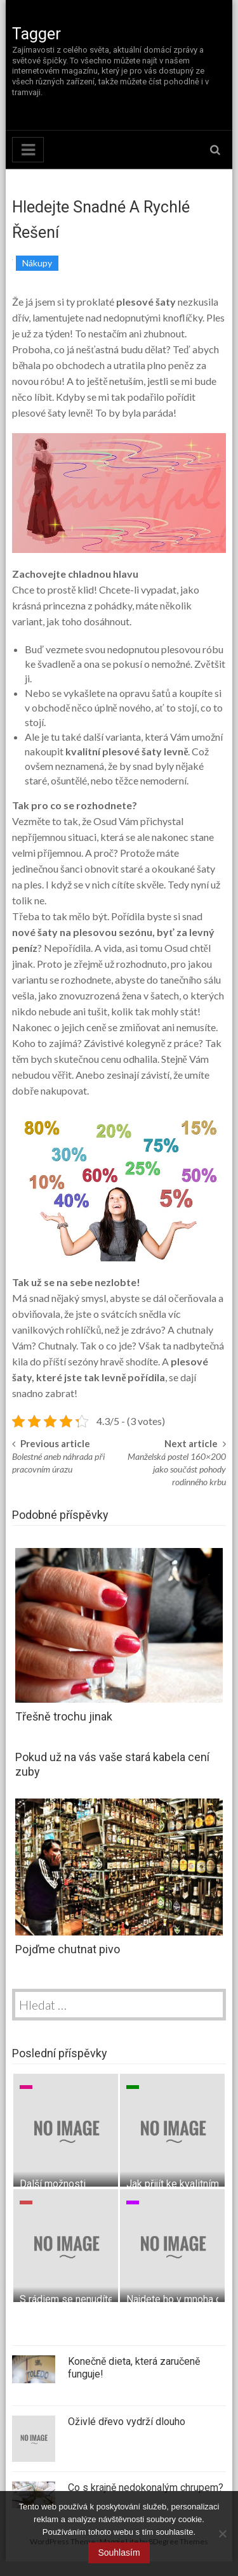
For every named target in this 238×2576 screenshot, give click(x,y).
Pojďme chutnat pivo (67, 1949)
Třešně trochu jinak (63, 1716)
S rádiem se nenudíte (67, 2299)
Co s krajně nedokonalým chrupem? (145, 2488)
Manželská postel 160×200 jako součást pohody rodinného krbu (177, 1469)
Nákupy (37, 262)
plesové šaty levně (51, 413)
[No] (222, 2533)
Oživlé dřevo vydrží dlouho (126, 2422)
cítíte (122, 884)
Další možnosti (53, 2184)
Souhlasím (119, 2552)
